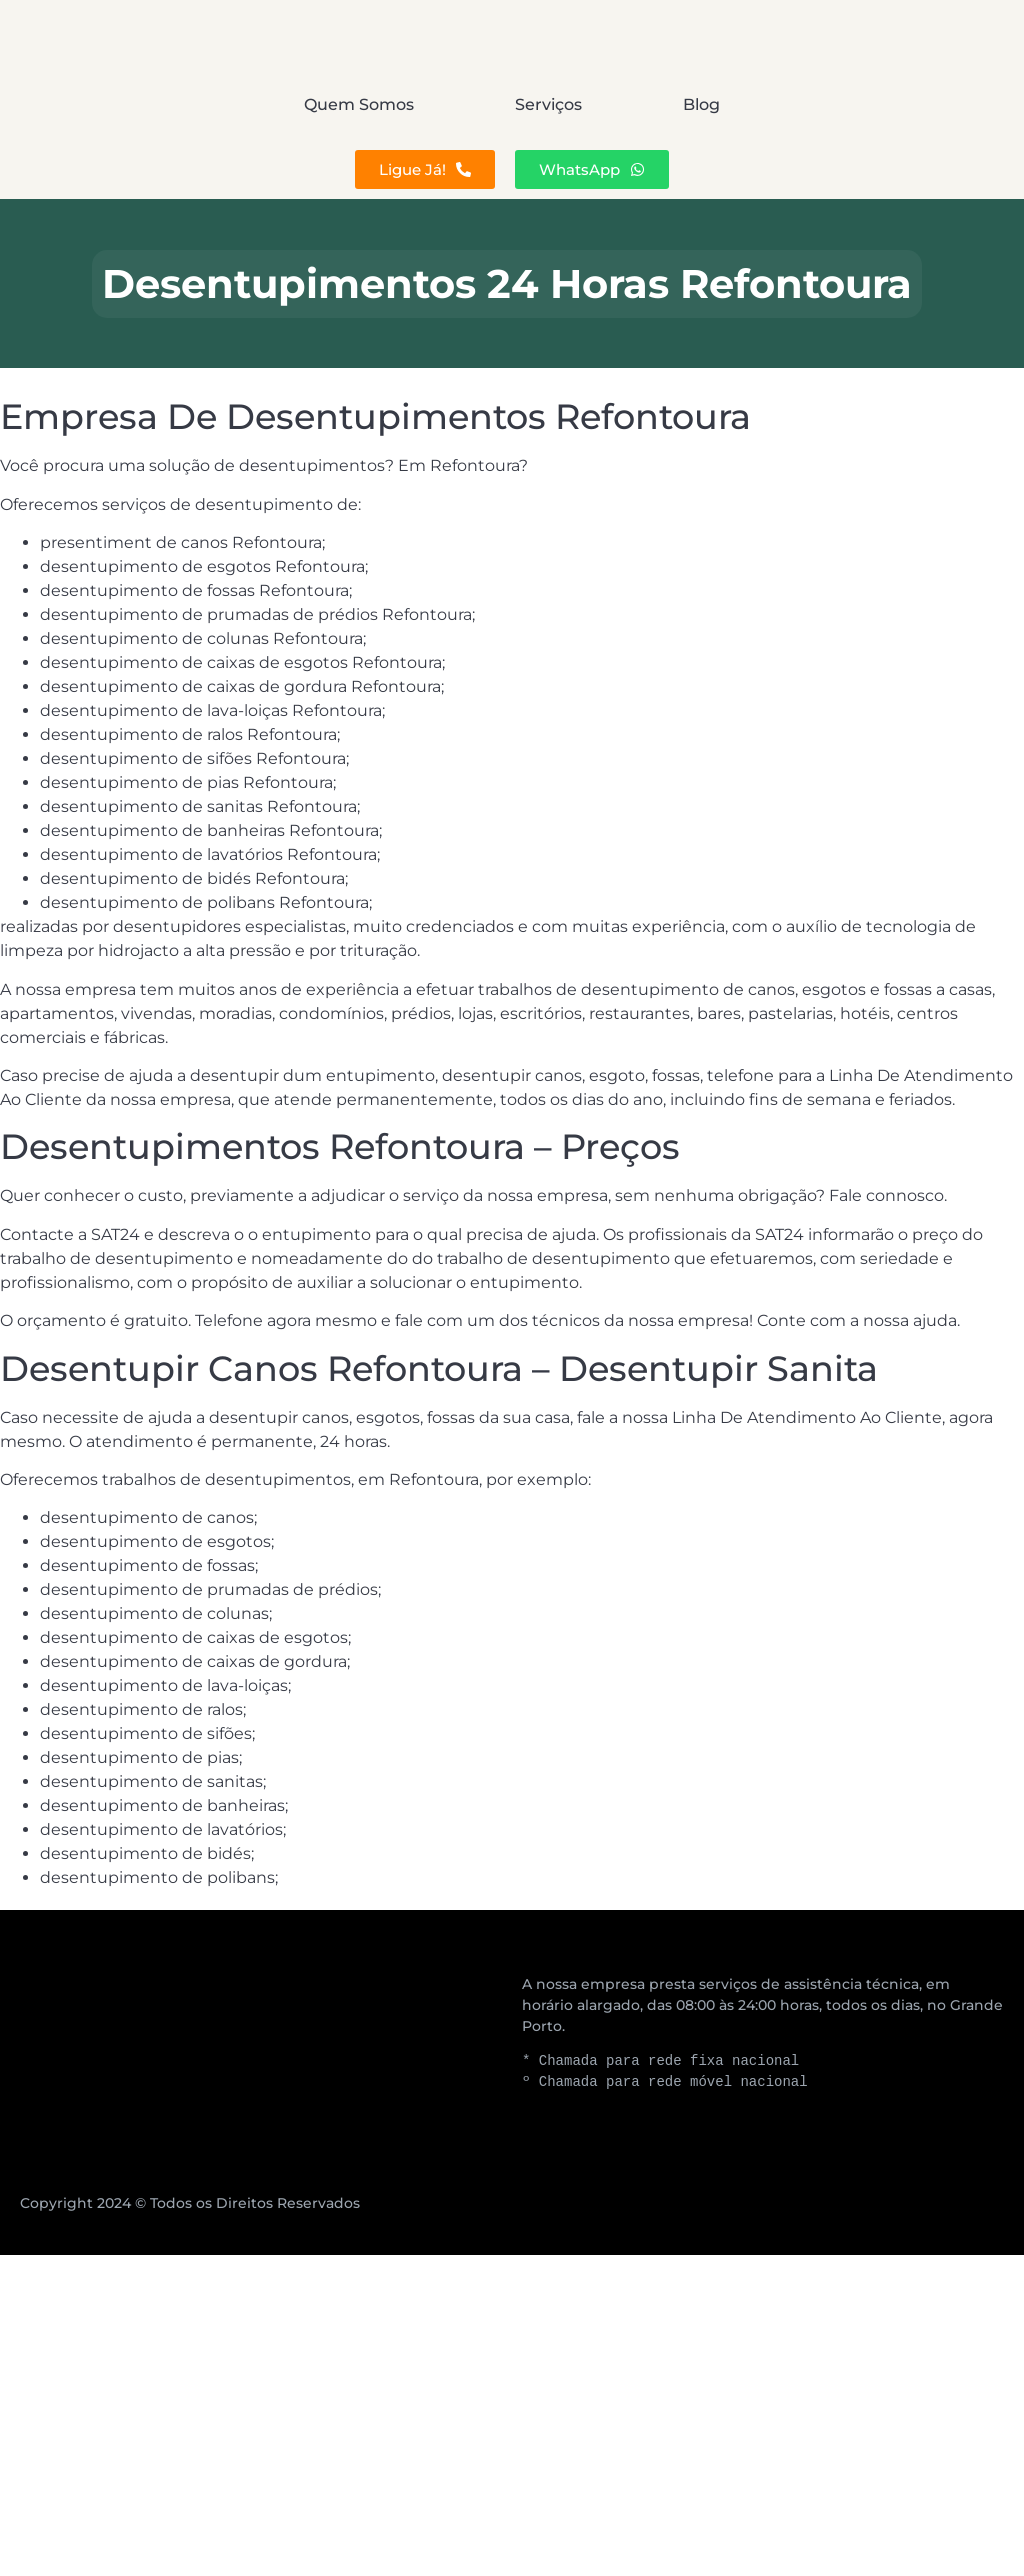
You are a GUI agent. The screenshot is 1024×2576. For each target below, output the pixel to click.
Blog (870, 104)
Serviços (548, 104)
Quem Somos (190, 104)
